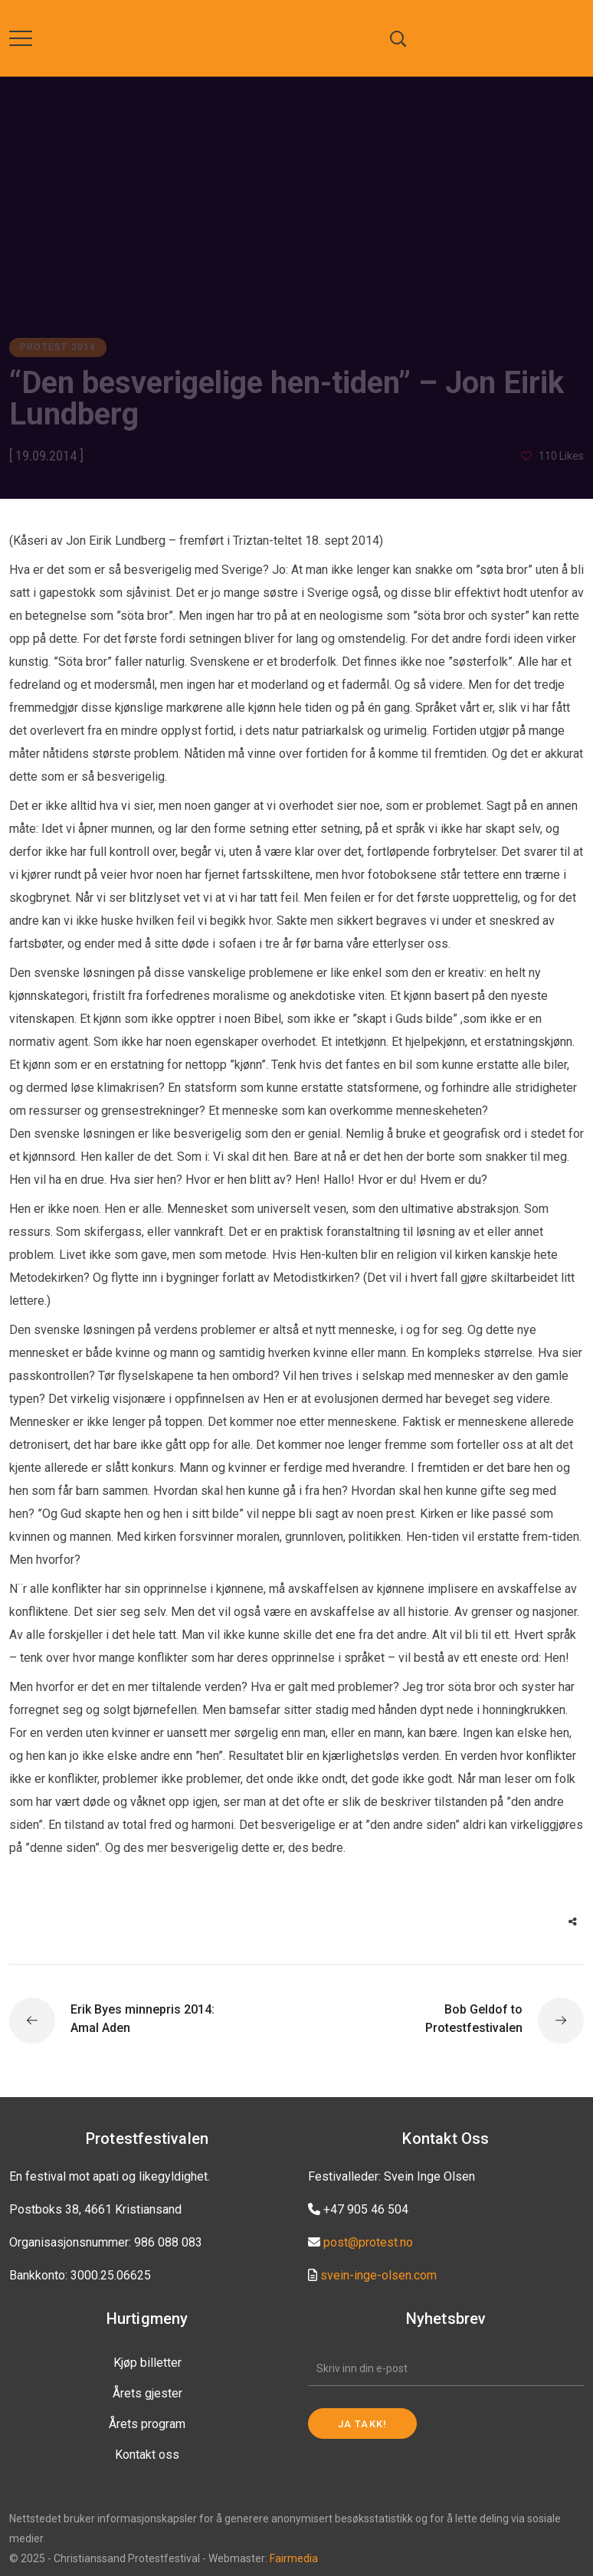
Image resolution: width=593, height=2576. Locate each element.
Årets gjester (147, 2393)
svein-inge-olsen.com (378, 2275)
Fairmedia (294, 2558)
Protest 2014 (58, 347)
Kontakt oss (147, 2454)
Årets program (147, 2424)
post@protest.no (368, 2242)
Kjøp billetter (147, 2362)
